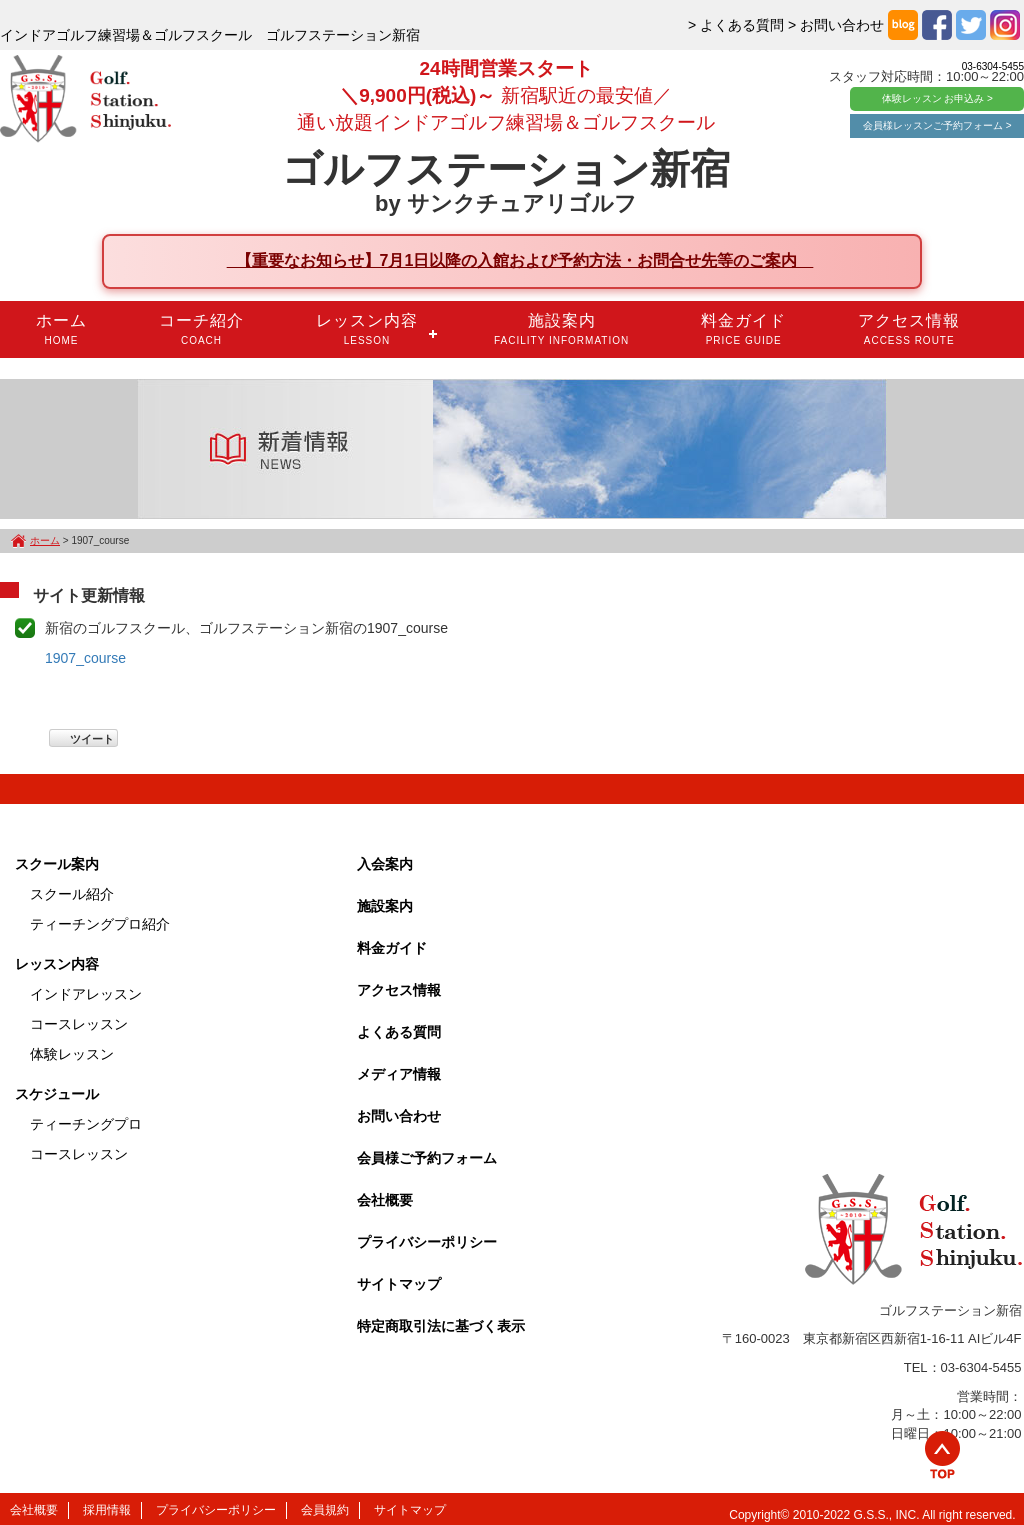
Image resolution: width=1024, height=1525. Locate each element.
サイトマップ (399, 1284)
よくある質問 (399, 1032)
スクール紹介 (72, 894)
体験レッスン (72, 1054)
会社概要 (385, 1200)
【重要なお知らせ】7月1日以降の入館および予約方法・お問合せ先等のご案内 (520, 260)
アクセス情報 (909, 329)
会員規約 (325, 1510)
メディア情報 (399, 1074)
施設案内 (561, 329)
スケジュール (57, 1094)
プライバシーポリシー (427, 1242)
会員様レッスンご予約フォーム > (937, 125)
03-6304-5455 (993, 66)
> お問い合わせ (836, 25)
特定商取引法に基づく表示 (441, 1326)
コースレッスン (79, 1024)
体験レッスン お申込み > (937, 98)
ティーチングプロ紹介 (100, 924)
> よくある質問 (736, 25)
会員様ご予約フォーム (427, 1158)
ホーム (61, 329)
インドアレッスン (86, 994)
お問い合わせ (399, 1116)
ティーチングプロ (86, 1124)
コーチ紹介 (201, 329)
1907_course (85, 658)
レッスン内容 (367, 329)
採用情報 (107, 1510)
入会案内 (385, 864)
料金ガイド (743, 329)
